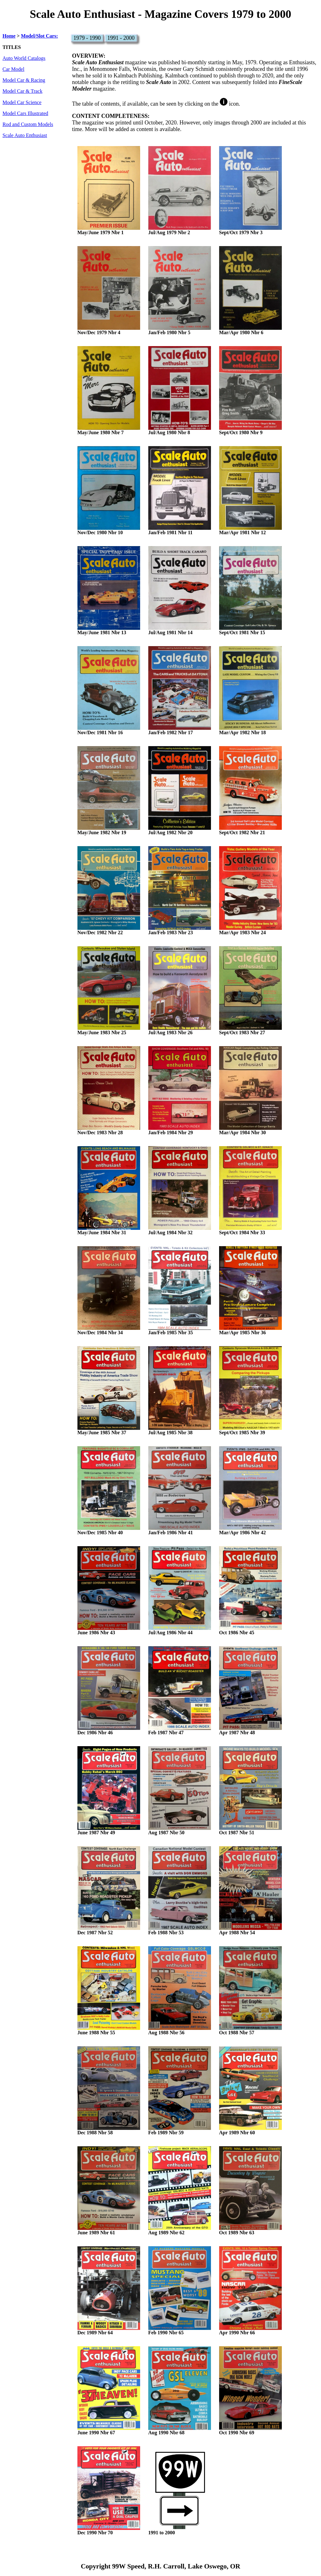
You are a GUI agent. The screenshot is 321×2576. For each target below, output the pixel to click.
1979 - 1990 (87, 38)
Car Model (13, 69)
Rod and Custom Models (28, 124)
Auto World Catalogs (24, 58)
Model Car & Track (22, 91)
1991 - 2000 (120, 38)
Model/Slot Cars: (39, 36)
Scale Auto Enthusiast (25, 135)
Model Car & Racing (24, 80)
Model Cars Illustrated (25, 113)
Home (9, 36)
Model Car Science (22, 102)
